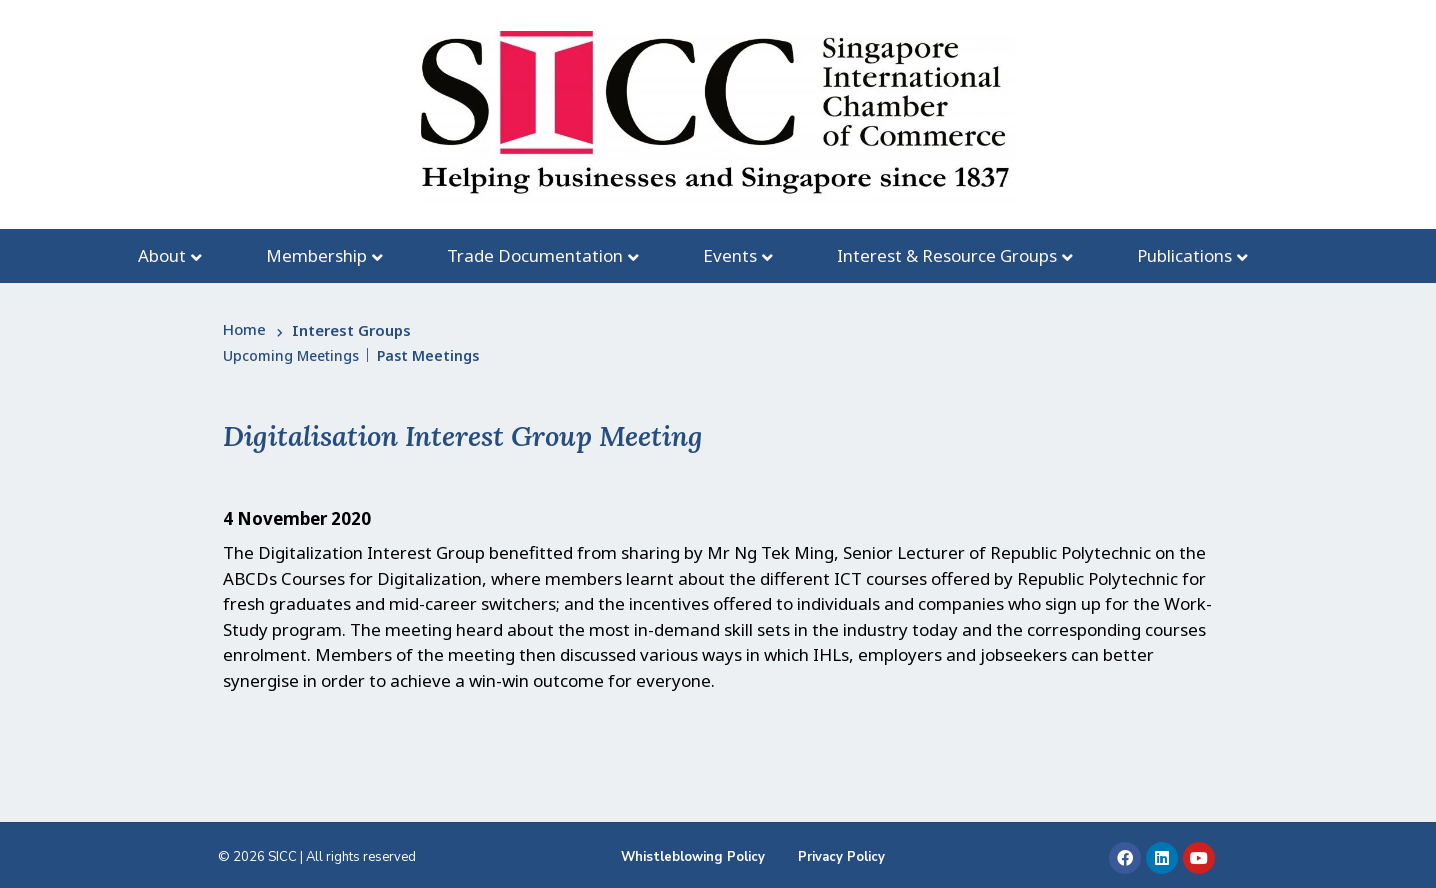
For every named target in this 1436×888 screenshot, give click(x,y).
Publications (1184, 255)
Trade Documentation (535, 255)
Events (730, 255)
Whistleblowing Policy (693, 857)
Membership (316, 255)
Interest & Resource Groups (947, 255)
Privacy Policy (841, 857)
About (162, 255)
